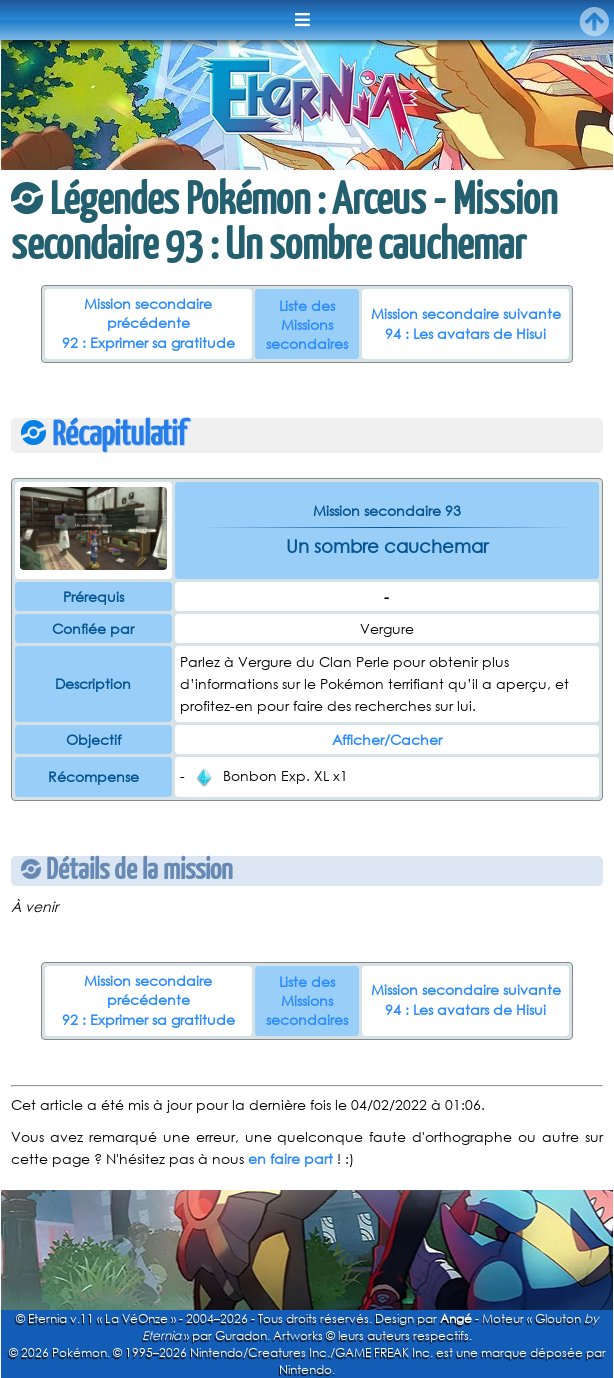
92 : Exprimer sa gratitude (148, 342)
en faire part (290, 1158)
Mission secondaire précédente (148, 313)
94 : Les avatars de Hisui (465, 333)
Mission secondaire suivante (466, 313)
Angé (456, 1318)
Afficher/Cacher (387, 739)
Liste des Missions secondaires (307, 324)
